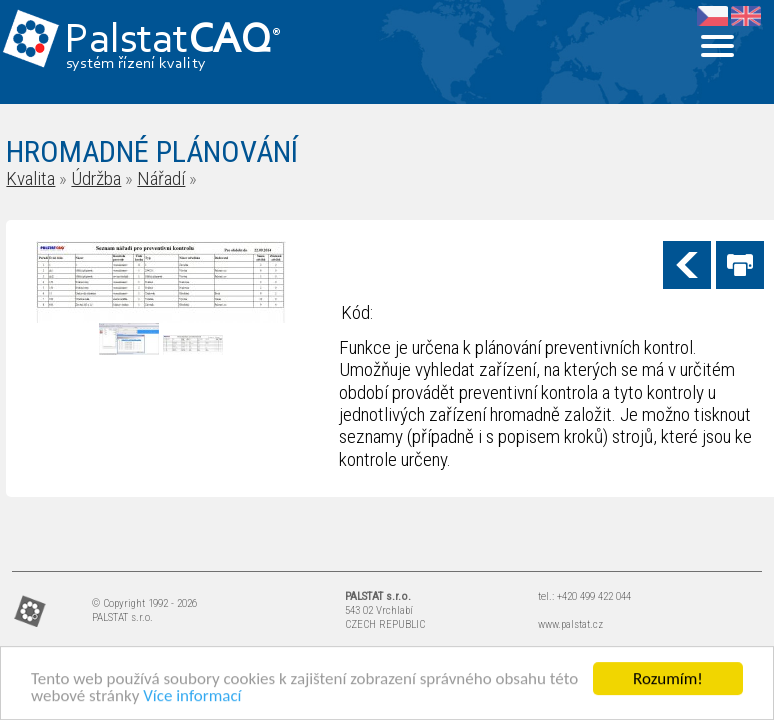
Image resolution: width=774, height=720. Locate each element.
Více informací (192, 696)
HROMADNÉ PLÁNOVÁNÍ (152, 151)
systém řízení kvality (136, 64)
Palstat (172, 41)
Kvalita (30, 178)
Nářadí (161, 178)
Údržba (96, 178)
